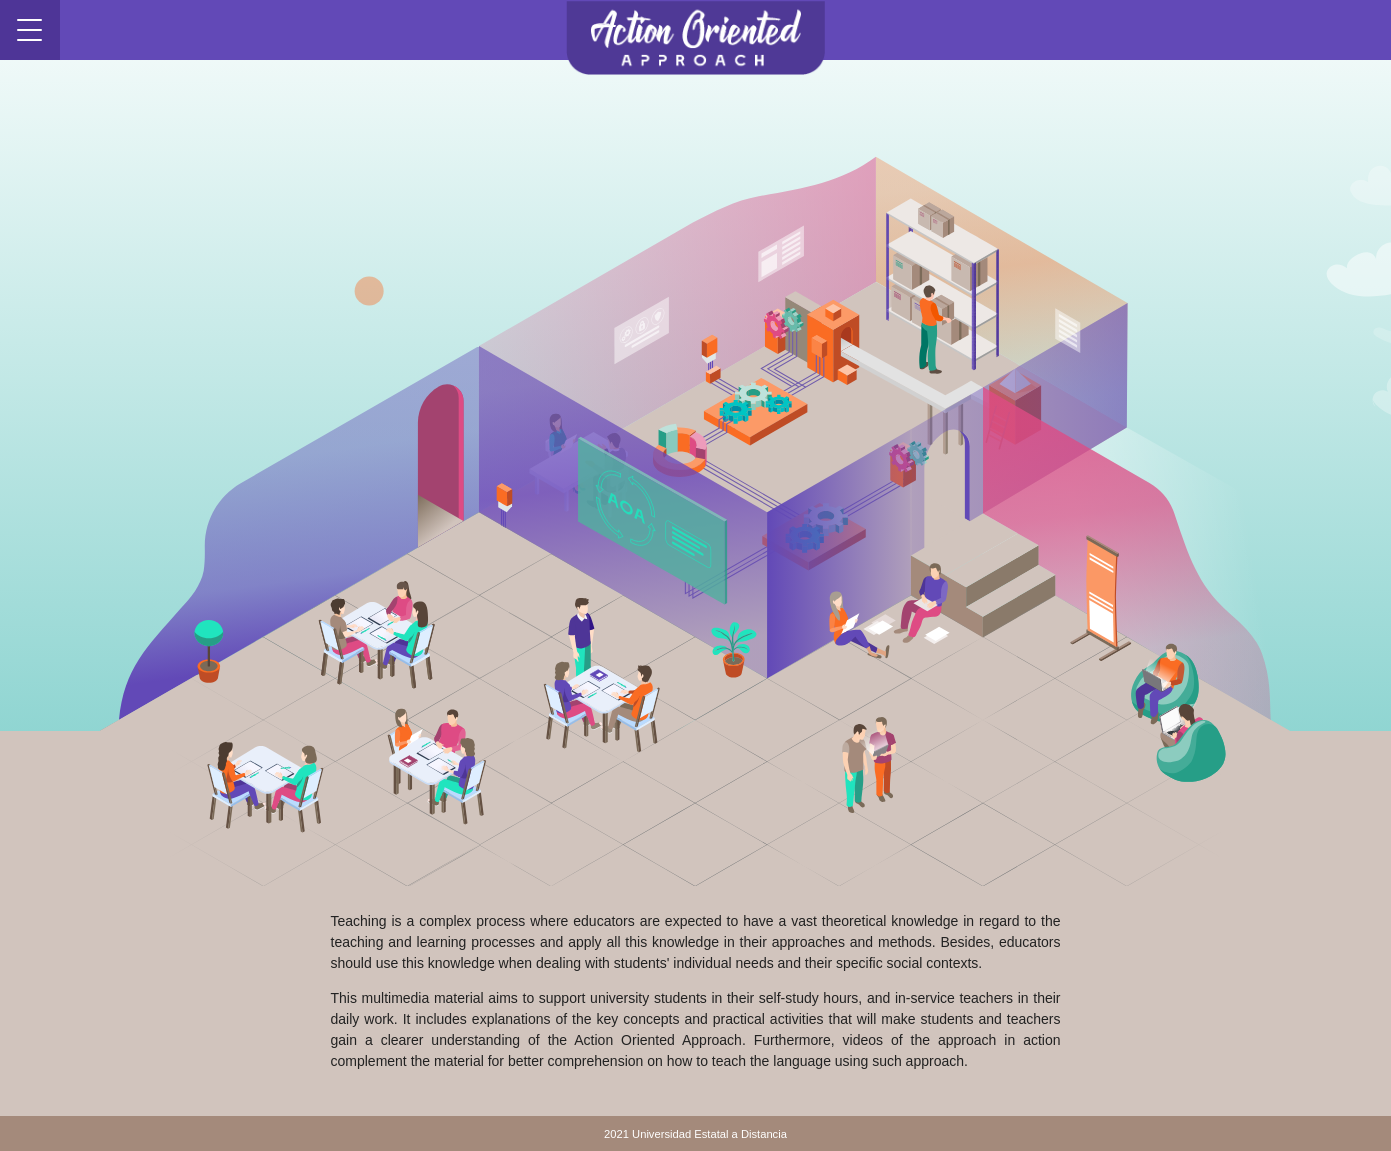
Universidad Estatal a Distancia (709, 1134)
